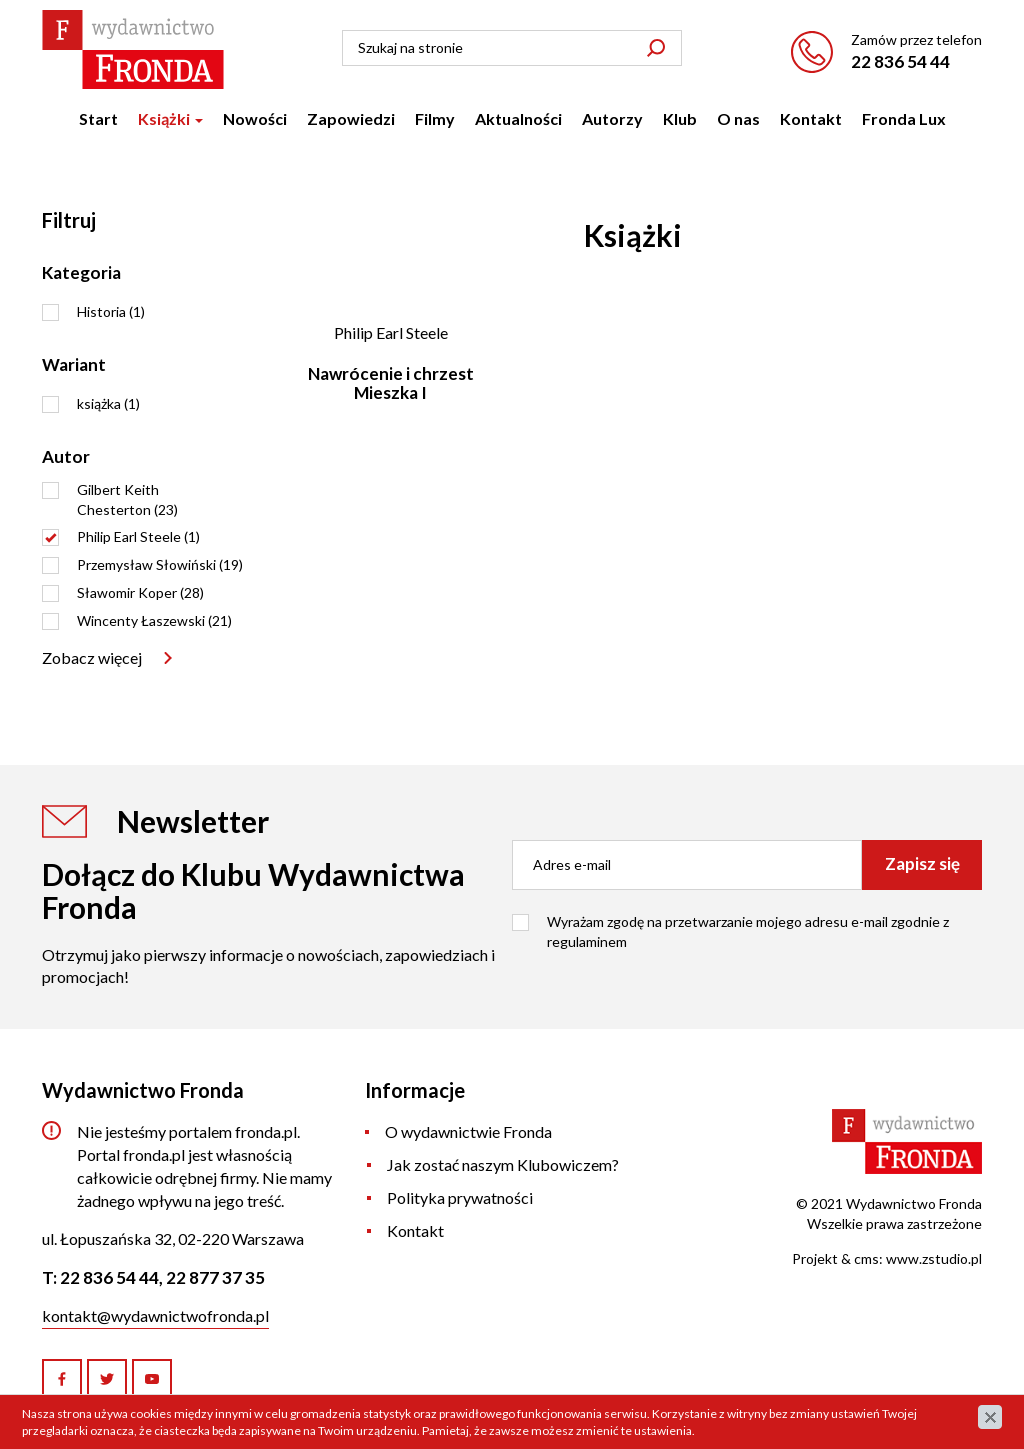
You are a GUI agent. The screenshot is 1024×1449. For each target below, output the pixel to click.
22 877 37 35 (215, 1277)
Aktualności (518, 118)
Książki (170, 118)
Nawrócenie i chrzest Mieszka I (391, 383)
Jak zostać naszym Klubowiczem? (503, 1164)
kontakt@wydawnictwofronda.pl (155, 1315)
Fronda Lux (904, 118)
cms (866, 1258)
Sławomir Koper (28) (140, 592)
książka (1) (108, 403)
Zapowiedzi (351, 118)
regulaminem (587, 941)
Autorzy (612, 118)
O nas (738, 118)
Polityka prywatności (460, 1197)
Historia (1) (111, 311)
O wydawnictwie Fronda (468, 1131)
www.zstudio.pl (934, 1258)
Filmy (435, 118)
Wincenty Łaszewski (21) (154, 620)
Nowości (255, 118)
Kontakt (811, 118)
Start (98, 118)
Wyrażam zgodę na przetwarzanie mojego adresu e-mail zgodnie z (748, 931)
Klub (680, 118)
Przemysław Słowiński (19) (160, 564)
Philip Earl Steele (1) (138, 536)
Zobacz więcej (92, 657)
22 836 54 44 (900, 61)
